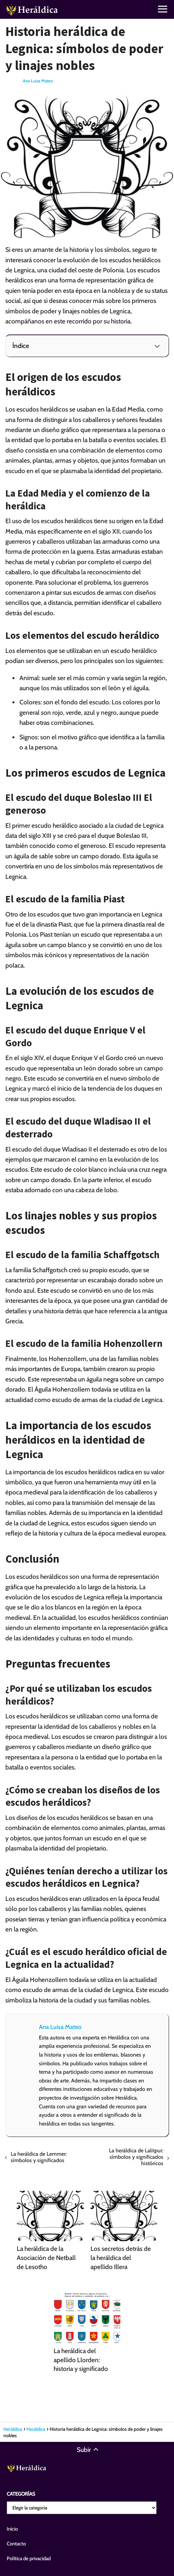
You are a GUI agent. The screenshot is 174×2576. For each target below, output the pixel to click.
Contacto (16, 2544)
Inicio (12, 2529)
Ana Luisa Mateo (38, 80)
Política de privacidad (29, 2558)
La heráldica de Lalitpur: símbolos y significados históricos (136, 2157)
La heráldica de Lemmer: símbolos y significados (39, 2157)
